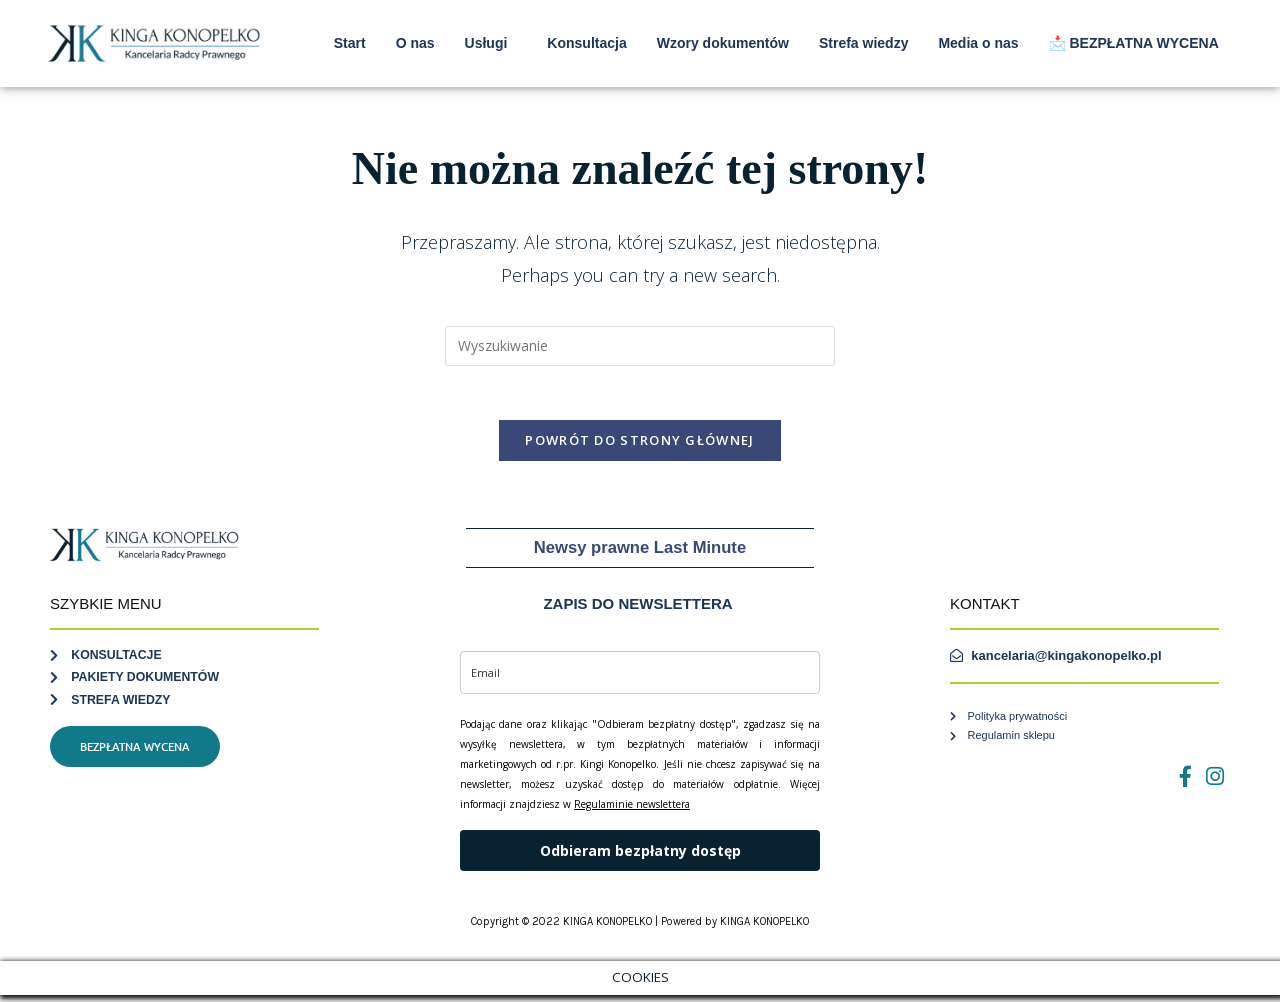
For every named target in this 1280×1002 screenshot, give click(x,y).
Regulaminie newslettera (632, 811)
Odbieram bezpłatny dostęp (640, 856)
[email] (640, 679)
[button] (491, 43)
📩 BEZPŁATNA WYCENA (1134, 43)
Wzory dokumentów (723, 43)
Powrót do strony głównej (639, 447)
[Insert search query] (640, 346)
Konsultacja (586, 43)
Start (350, 43)
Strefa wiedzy (863, 43)
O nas (415, 43)
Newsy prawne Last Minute (640, 554)
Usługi (486, 43)
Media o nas (978, 43)
